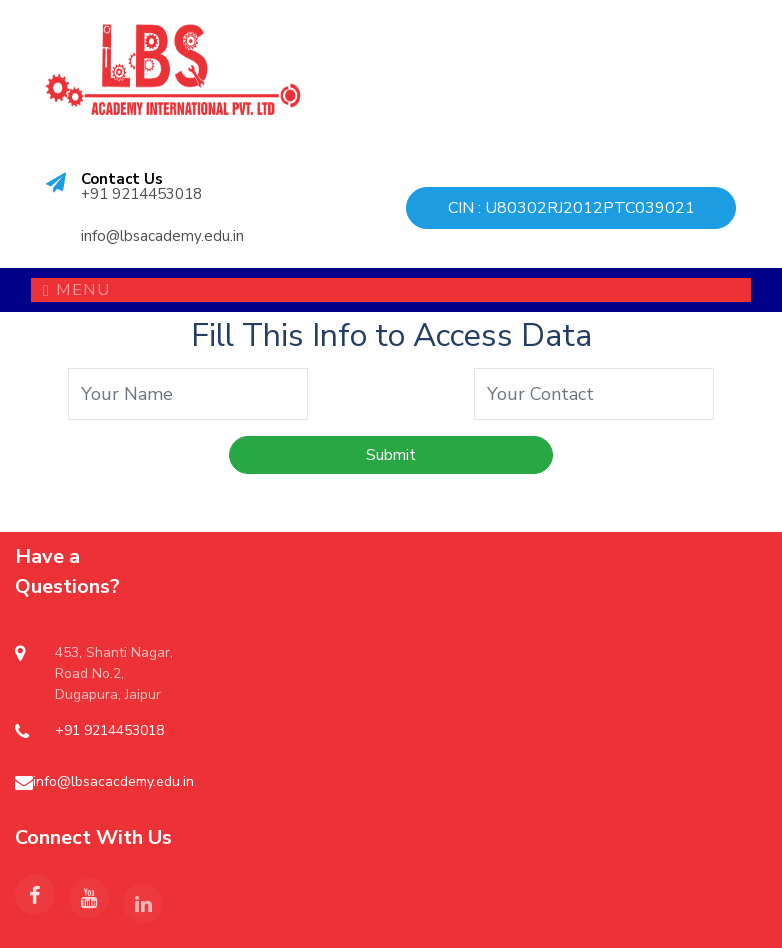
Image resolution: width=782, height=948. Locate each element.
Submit (391, 455)
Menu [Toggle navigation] (76, 290)
